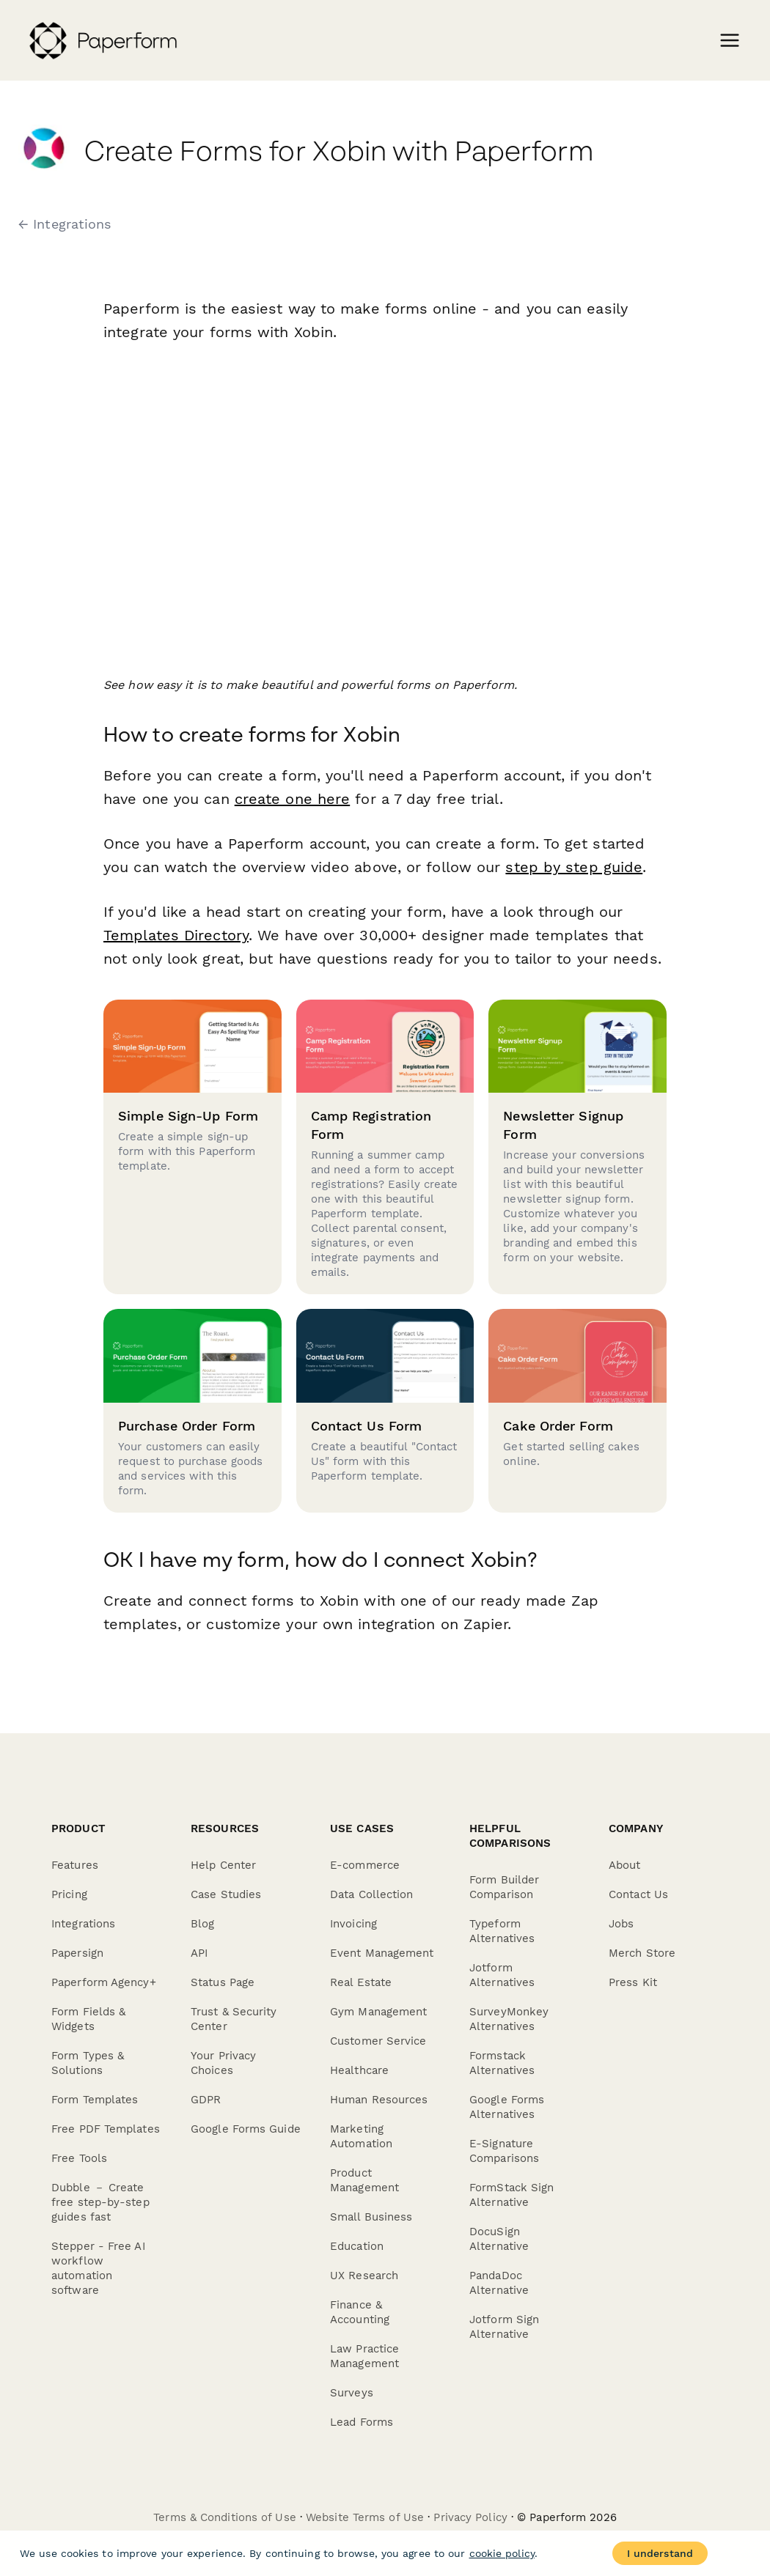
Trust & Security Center (234, 2019)
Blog (202, 1923)
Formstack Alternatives (502, 2063)
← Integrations (64, 224)
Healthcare (359, 2070)
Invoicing (353, 1923)
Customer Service (378, 2041)
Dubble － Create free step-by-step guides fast (100, 2202)
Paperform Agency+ (103, 1982)
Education (357, 2246)
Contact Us (638, 1894)
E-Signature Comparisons (504, 2151)
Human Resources (379, 2099)
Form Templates (94, 2099)
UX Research (364, 2275)
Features (74, 1865)
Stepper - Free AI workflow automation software (98, 2268)
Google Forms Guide (246, 2129)
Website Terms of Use (365, 2517)
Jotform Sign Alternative (504, 2327)
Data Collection (372, 1894)
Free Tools (79, 2158)
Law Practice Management (364, 2356)
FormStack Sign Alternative (511, 2195)
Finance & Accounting (359, 2312)
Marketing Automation (361, 2136)
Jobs (621, 1923)
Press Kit (633, 1982)
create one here (293, 799)
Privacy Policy (470, 2517)
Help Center (223, 1865)
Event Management (382, 1953)
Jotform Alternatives (502, 1975)
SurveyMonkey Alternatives (509, 2019)
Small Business (371, 2216)
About (625, 1865)
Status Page (222, 1982)
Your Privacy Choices (223, 2063)
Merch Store (642, 1953)
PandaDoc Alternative (499, 2283)
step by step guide (573, 867)
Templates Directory (176, 935)
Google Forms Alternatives (506, 2107)
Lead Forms (361, 2422)
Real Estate (361, 1982)
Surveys (351, 2392)
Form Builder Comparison (504, 1887)
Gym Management (378, 2011)
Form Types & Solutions (87, 2063)
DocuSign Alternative (499, 2239)
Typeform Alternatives (502, 1931)
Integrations (83, 1923)
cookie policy (502, 2553)
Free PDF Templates (105, 2129)
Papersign (77, 1953)
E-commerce (365, 1865)
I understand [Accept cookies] (660, 2553)
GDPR (206, 2099)
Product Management (364, 2180)
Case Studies (226, 1894)
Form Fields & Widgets (88, 2019)
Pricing (69, 1894)
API (199, 1953)
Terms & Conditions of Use (224, 2517)
